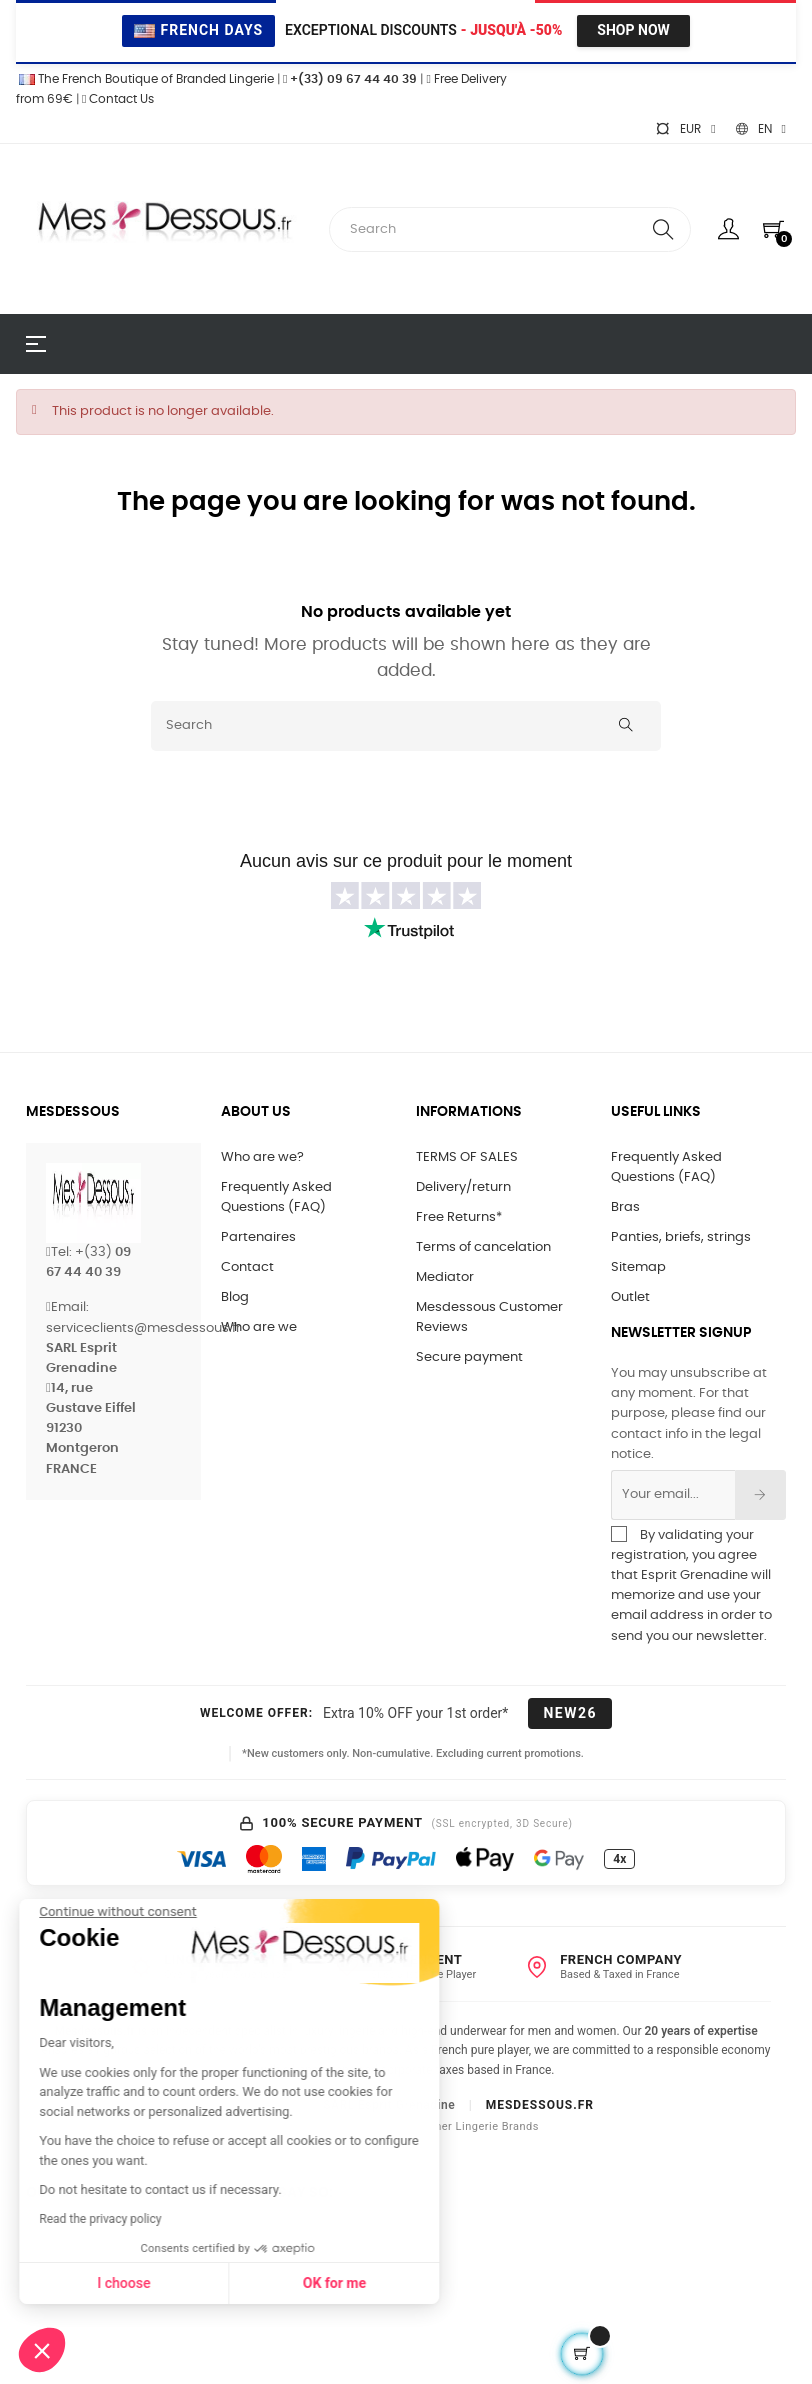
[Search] (406, 726)
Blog (235, 1297)
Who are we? (262, 1157)
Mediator (445, 1277)
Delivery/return (463, 1187)
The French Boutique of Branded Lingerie (145, 79)
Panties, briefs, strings (681, 1237)
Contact (247, 1267)
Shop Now (633, 30)
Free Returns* (459, 1217)
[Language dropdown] (761, 129)
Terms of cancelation (483, 1247)
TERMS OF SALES (467, 1157)
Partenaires (258, 1237)
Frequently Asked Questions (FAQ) (276, 1197)
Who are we (259, 1327)
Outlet (630, 1297)
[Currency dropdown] (685, 129)
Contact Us (118, 99)
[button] (42, 2350)
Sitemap (638, 1267)
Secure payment (469, 1357)
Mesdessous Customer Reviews (489, 1317)
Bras (625, 1207)
